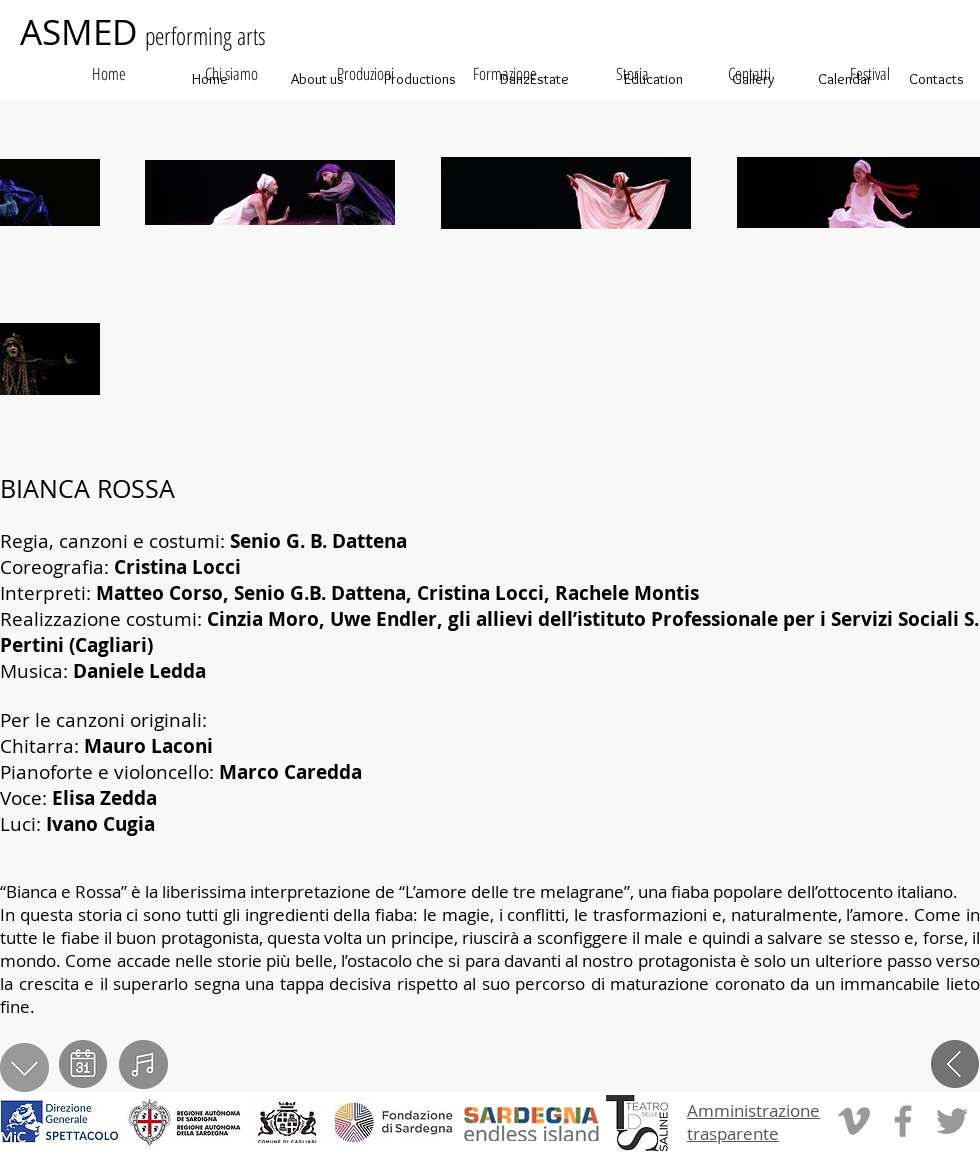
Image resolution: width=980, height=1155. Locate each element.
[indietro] (955, 1064)
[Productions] (419, 79)
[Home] (210, 79)
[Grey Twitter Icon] (952, 1121)
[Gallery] (753, 79)
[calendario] (82, 1064)
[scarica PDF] (24, 1067)
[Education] (653, 79)
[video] (143, 1064)
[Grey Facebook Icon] (903, 1121)
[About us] (317, 79)
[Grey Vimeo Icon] (854, 1121)
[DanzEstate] (534, 79)
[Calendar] (845, 79)
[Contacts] (936, 79)
